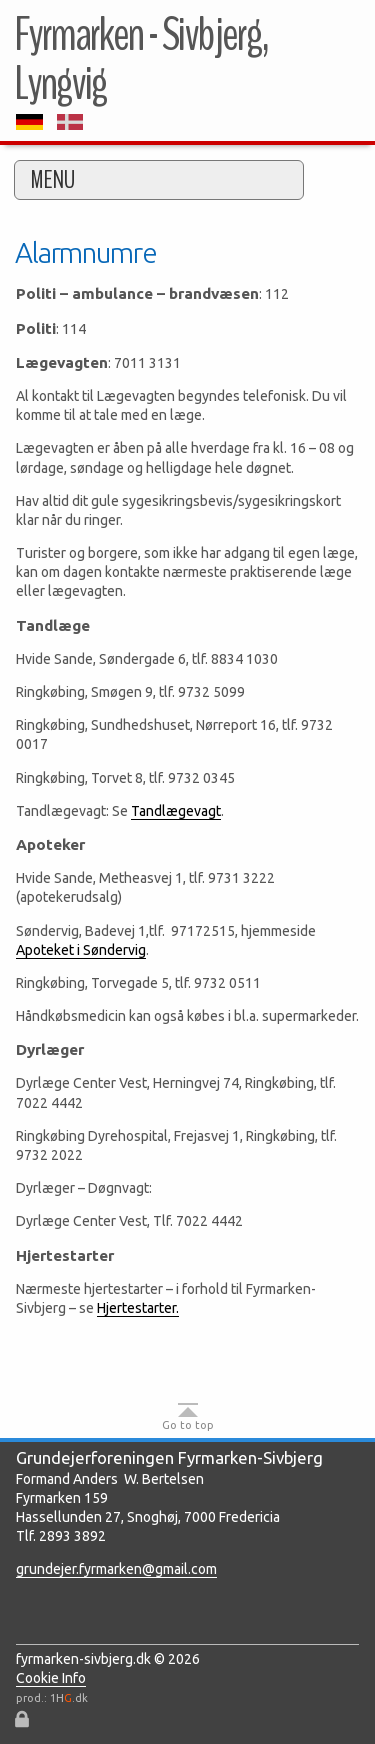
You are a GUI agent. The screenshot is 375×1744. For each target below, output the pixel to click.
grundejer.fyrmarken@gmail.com (116, 1569)
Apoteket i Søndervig (81, 950)
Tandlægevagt (176, 811)
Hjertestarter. (138, 1308)
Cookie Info (51, 1678)
